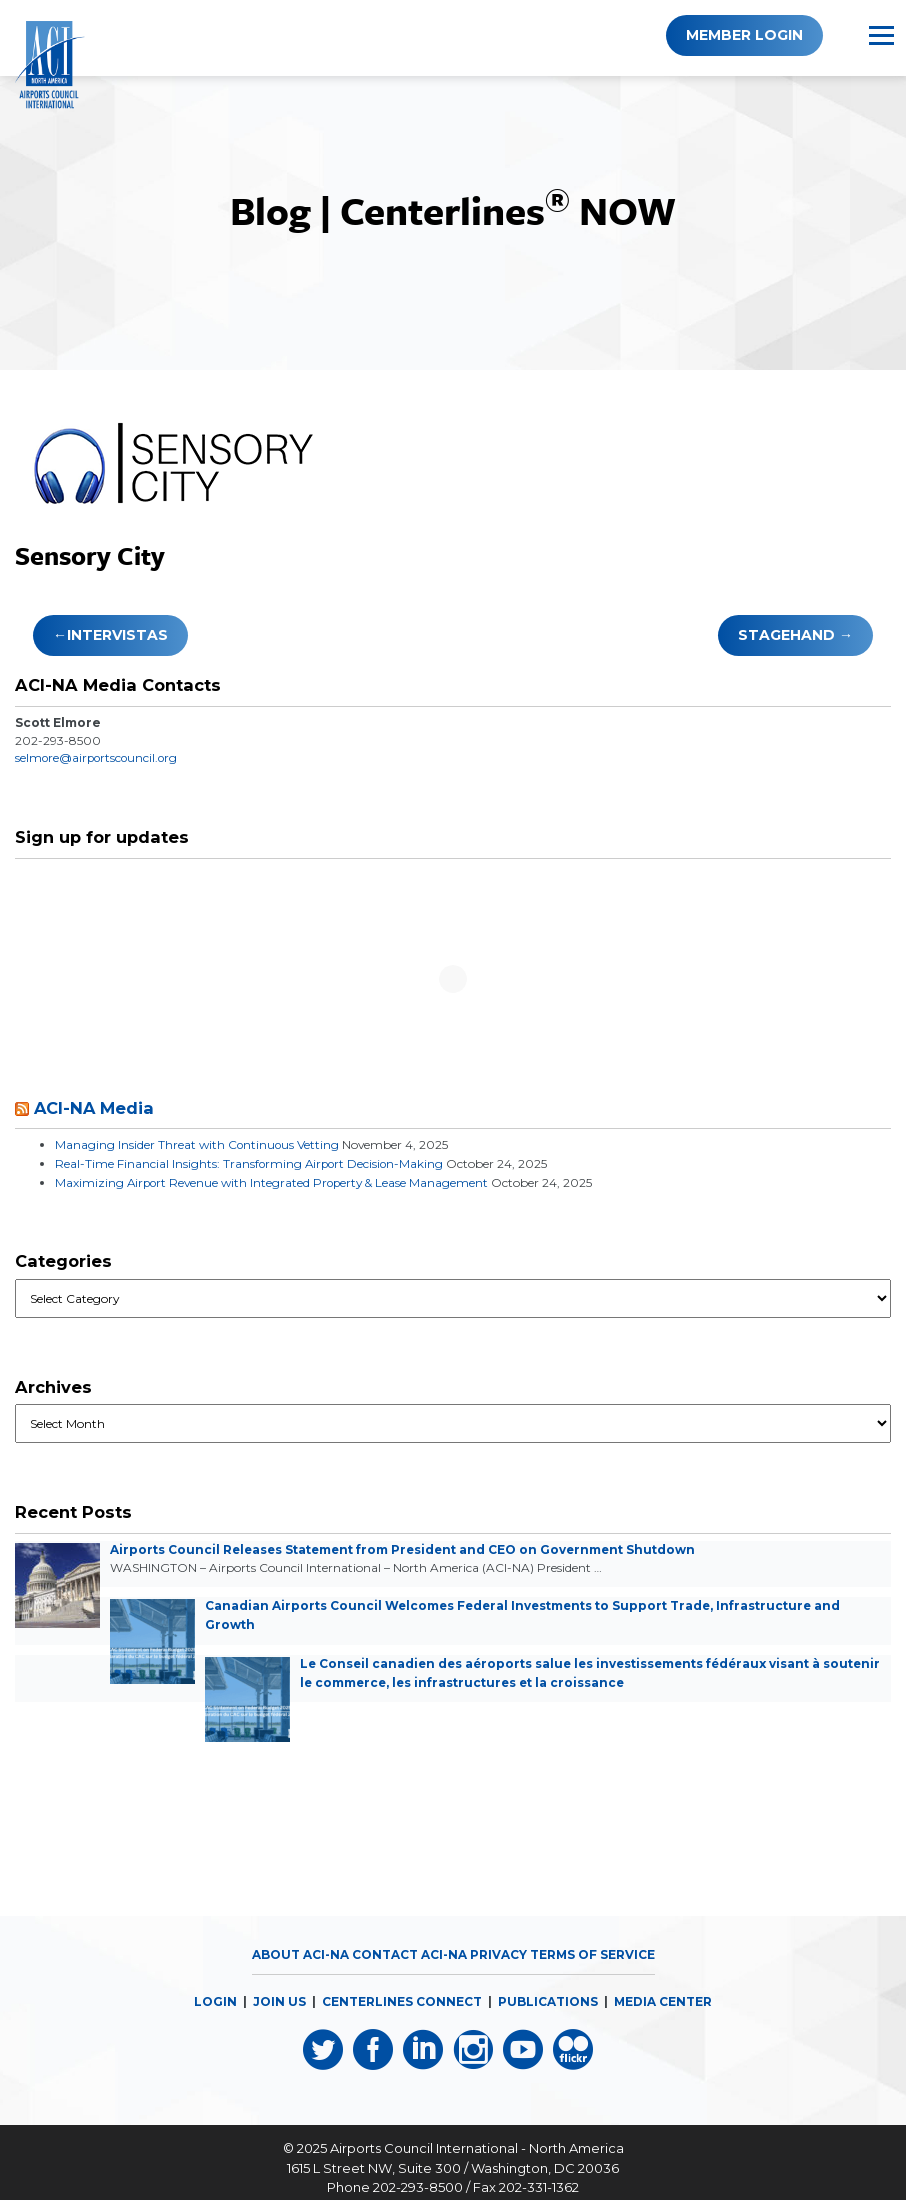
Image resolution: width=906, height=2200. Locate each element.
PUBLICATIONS (548, 1992)
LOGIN (215, 1992)
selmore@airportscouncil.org (98, 757)
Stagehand (786, 635)
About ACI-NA (300, 1945)
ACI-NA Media (95, 1107)
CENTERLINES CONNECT (402, 1992)
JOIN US (279, 1992)
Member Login (744, 35)
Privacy (498, 1945)
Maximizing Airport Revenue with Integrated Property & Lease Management (274, 1179)
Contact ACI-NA (409, 1945)
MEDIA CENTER (663, 1992)
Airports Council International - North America (477, 2137)
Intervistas (117, 635)
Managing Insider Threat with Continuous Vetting (198, 1143)
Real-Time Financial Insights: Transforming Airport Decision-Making (251, 1161)
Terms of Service (592, 1945)
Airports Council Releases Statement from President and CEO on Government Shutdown (407, 1545)
